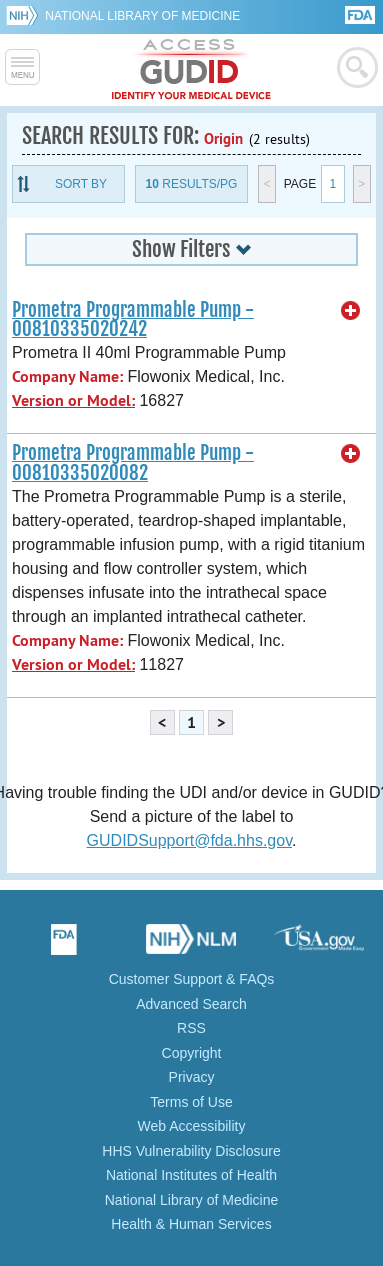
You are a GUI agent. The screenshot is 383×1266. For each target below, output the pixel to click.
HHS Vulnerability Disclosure (191, 1151)
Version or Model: (73, 400)
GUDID (191, 70)
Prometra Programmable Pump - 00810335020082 (133, 462)
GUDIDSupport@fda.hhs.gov (189, 840)
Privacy (192, 1077)
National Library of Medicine (142, 16)
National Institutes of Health (191, 1175)
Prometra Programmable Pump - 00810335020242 (133, 319)
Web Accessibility (192, 1126)
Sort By (81, 184)
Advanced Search (191, 1004)
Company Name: (67, 376)
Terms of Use (191, 1102)
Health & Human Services (191, 1224)
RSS (191, 1028)
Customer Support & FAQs (192, 979)
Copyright (192, 1053)
